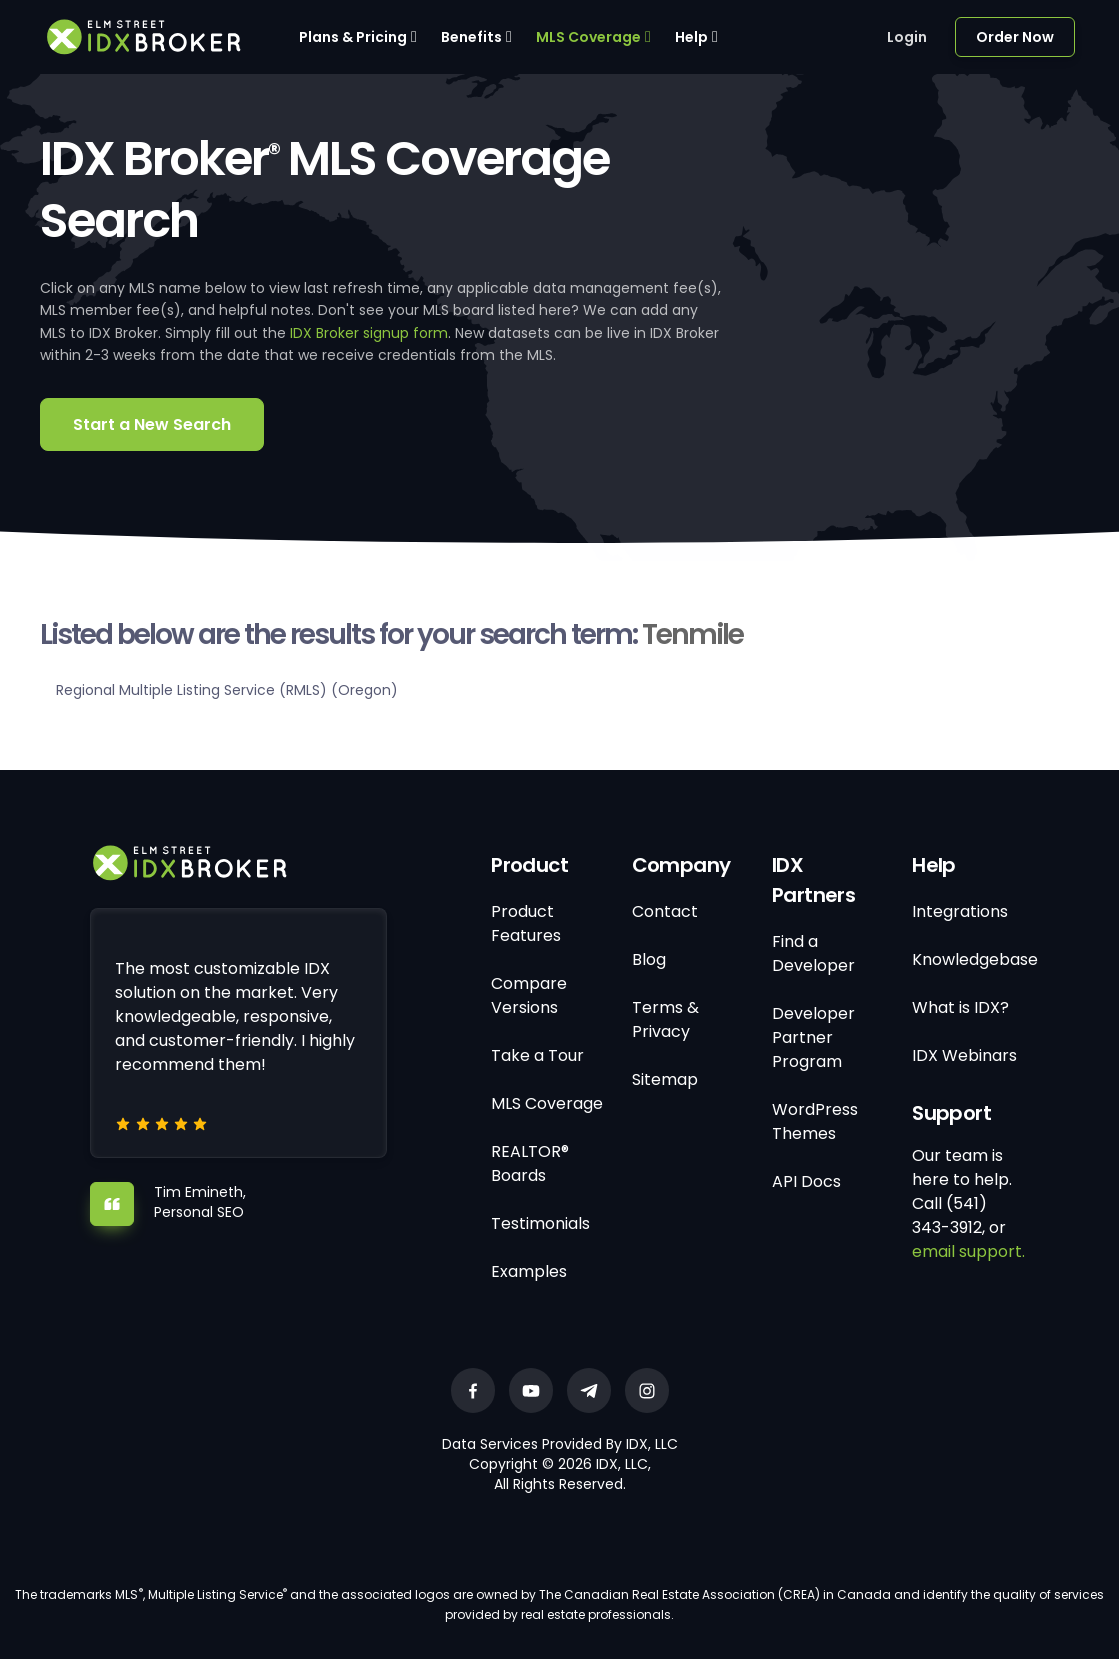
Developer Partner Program (813, 1037)
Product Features (526, 923)
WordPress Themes (815, 1121)
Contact (665, 911)
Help (691, 37)
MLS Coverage (588, 37)
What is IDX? (960, 1007)
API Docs (806, 1181)
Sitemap (665, 1079)
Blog (649, 959)
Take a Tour (537, 1055)
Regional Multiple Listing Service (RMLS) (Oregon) (227, 690)
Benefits (471, 37)
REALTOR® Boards (530, 1163)
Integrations (960, 911)
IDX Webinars (964, 1055)
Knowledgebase (975, 959)
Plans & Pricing (353, 37)
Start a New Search (152, 424)
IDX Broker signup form (369, 333)
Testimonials (540, 1223)
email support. (968, 1251)
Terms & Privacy (665, 1019)
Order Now (1015, 37)
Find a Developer (813, 953)
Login (907, 37)
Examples (529, 1271)
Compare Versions (529, 995)
